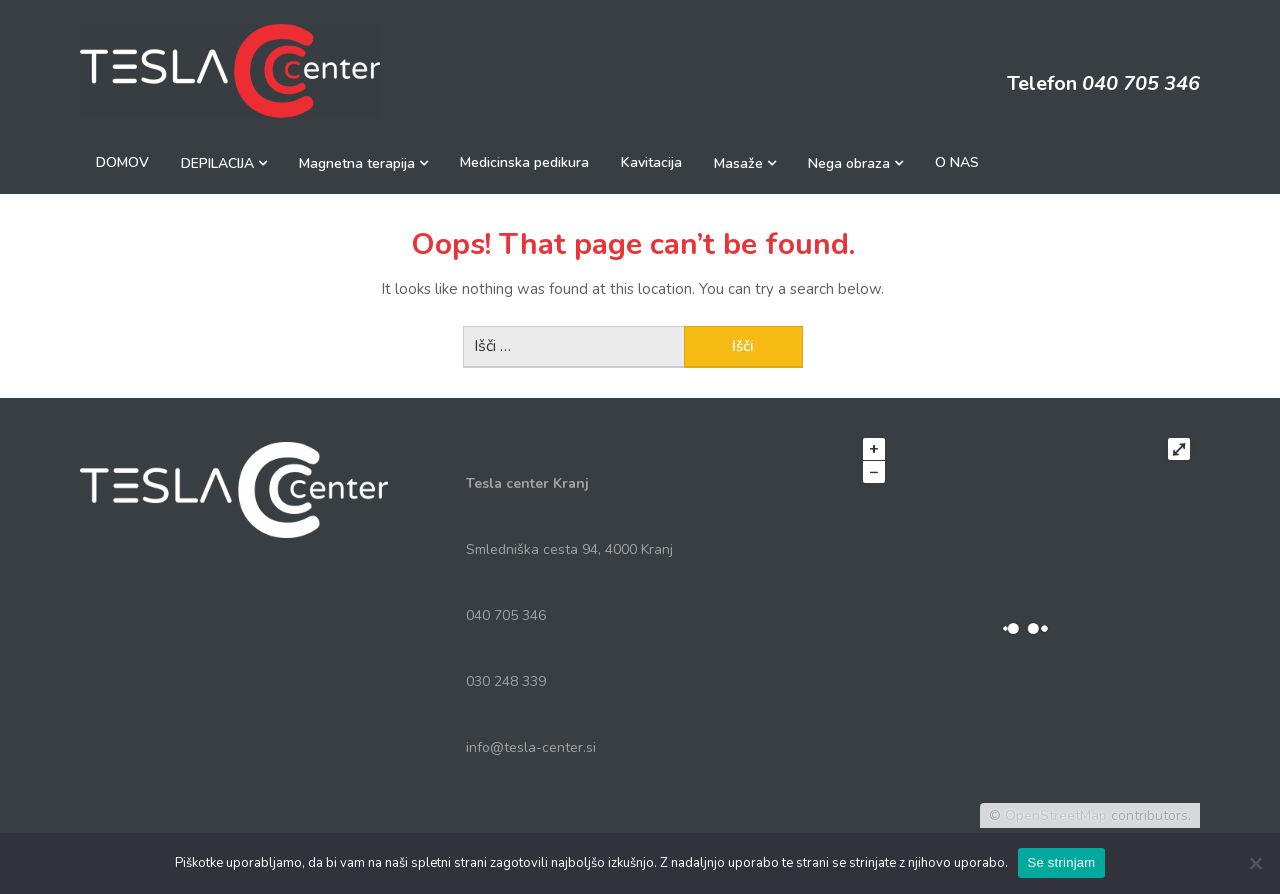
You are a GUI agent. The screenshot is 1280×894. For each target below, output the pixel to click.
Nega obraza (849, 163)
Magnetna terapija (357, 163)
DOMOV (122, 162)
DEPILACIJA (217, 163)
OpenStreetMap (1056, 815)
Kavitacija (651, 162)
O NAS (957, 162)
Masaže (738, 163)
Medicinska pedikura (524, 162)
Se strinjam (1062, 862)
